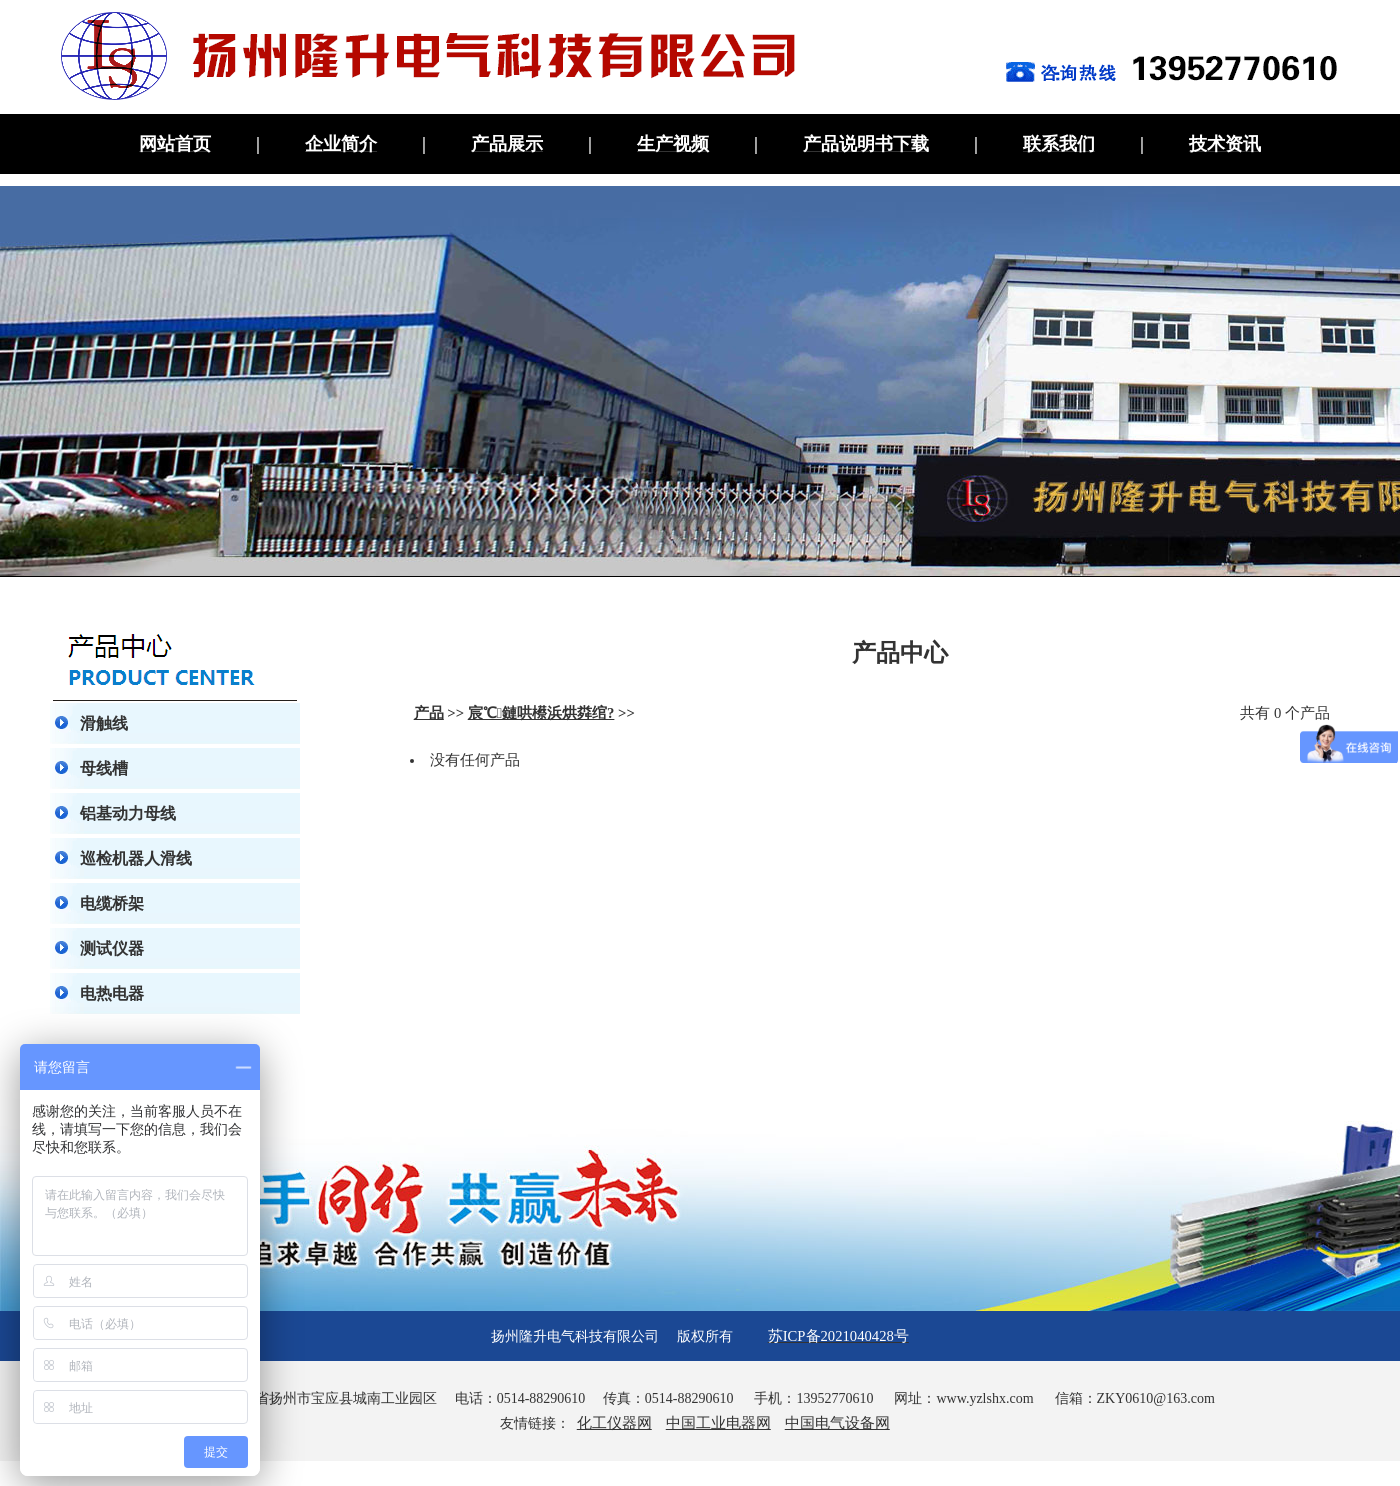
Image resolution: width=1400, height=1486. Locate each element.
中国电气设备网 (837, 1423)
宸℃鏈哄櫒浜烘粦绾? (541, 713)
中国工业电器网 (718, 1423)
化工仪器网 (614, 1423)
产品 (429, 713)
